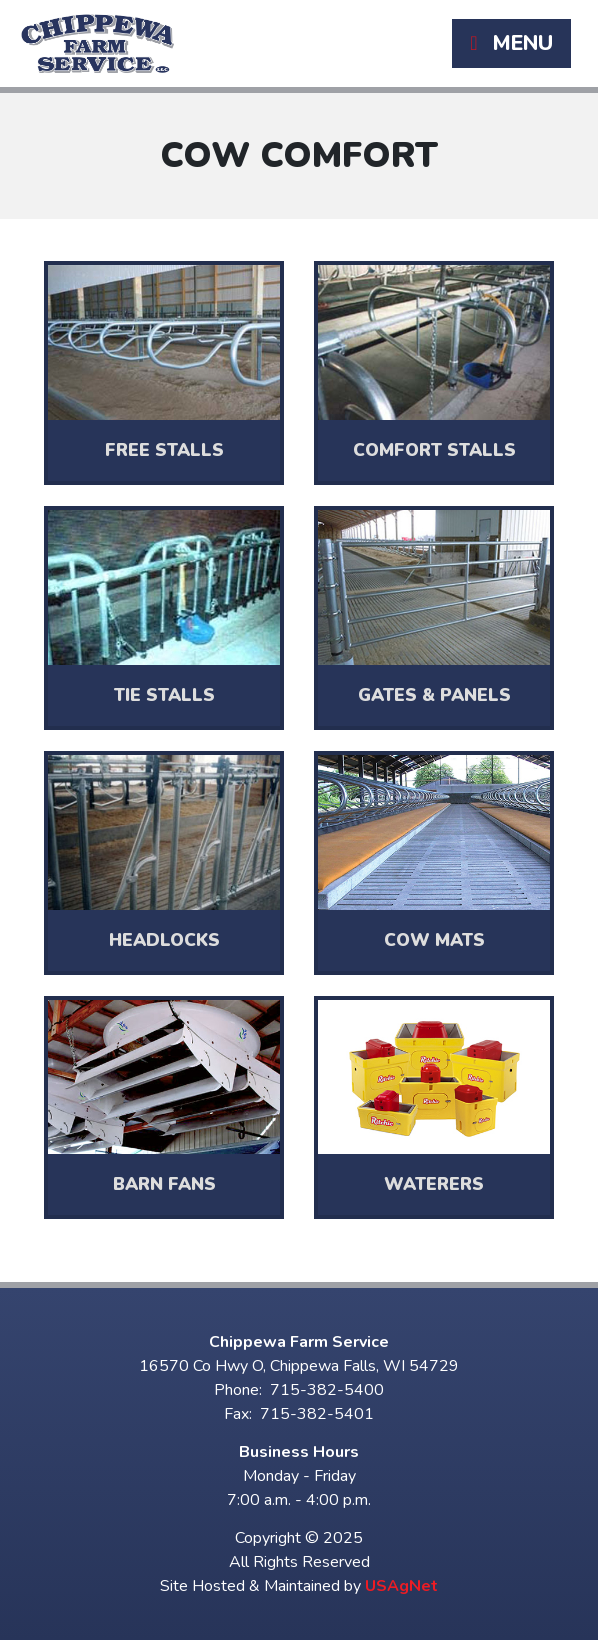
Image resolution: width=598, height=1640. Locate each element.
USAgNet (401, 1586)
